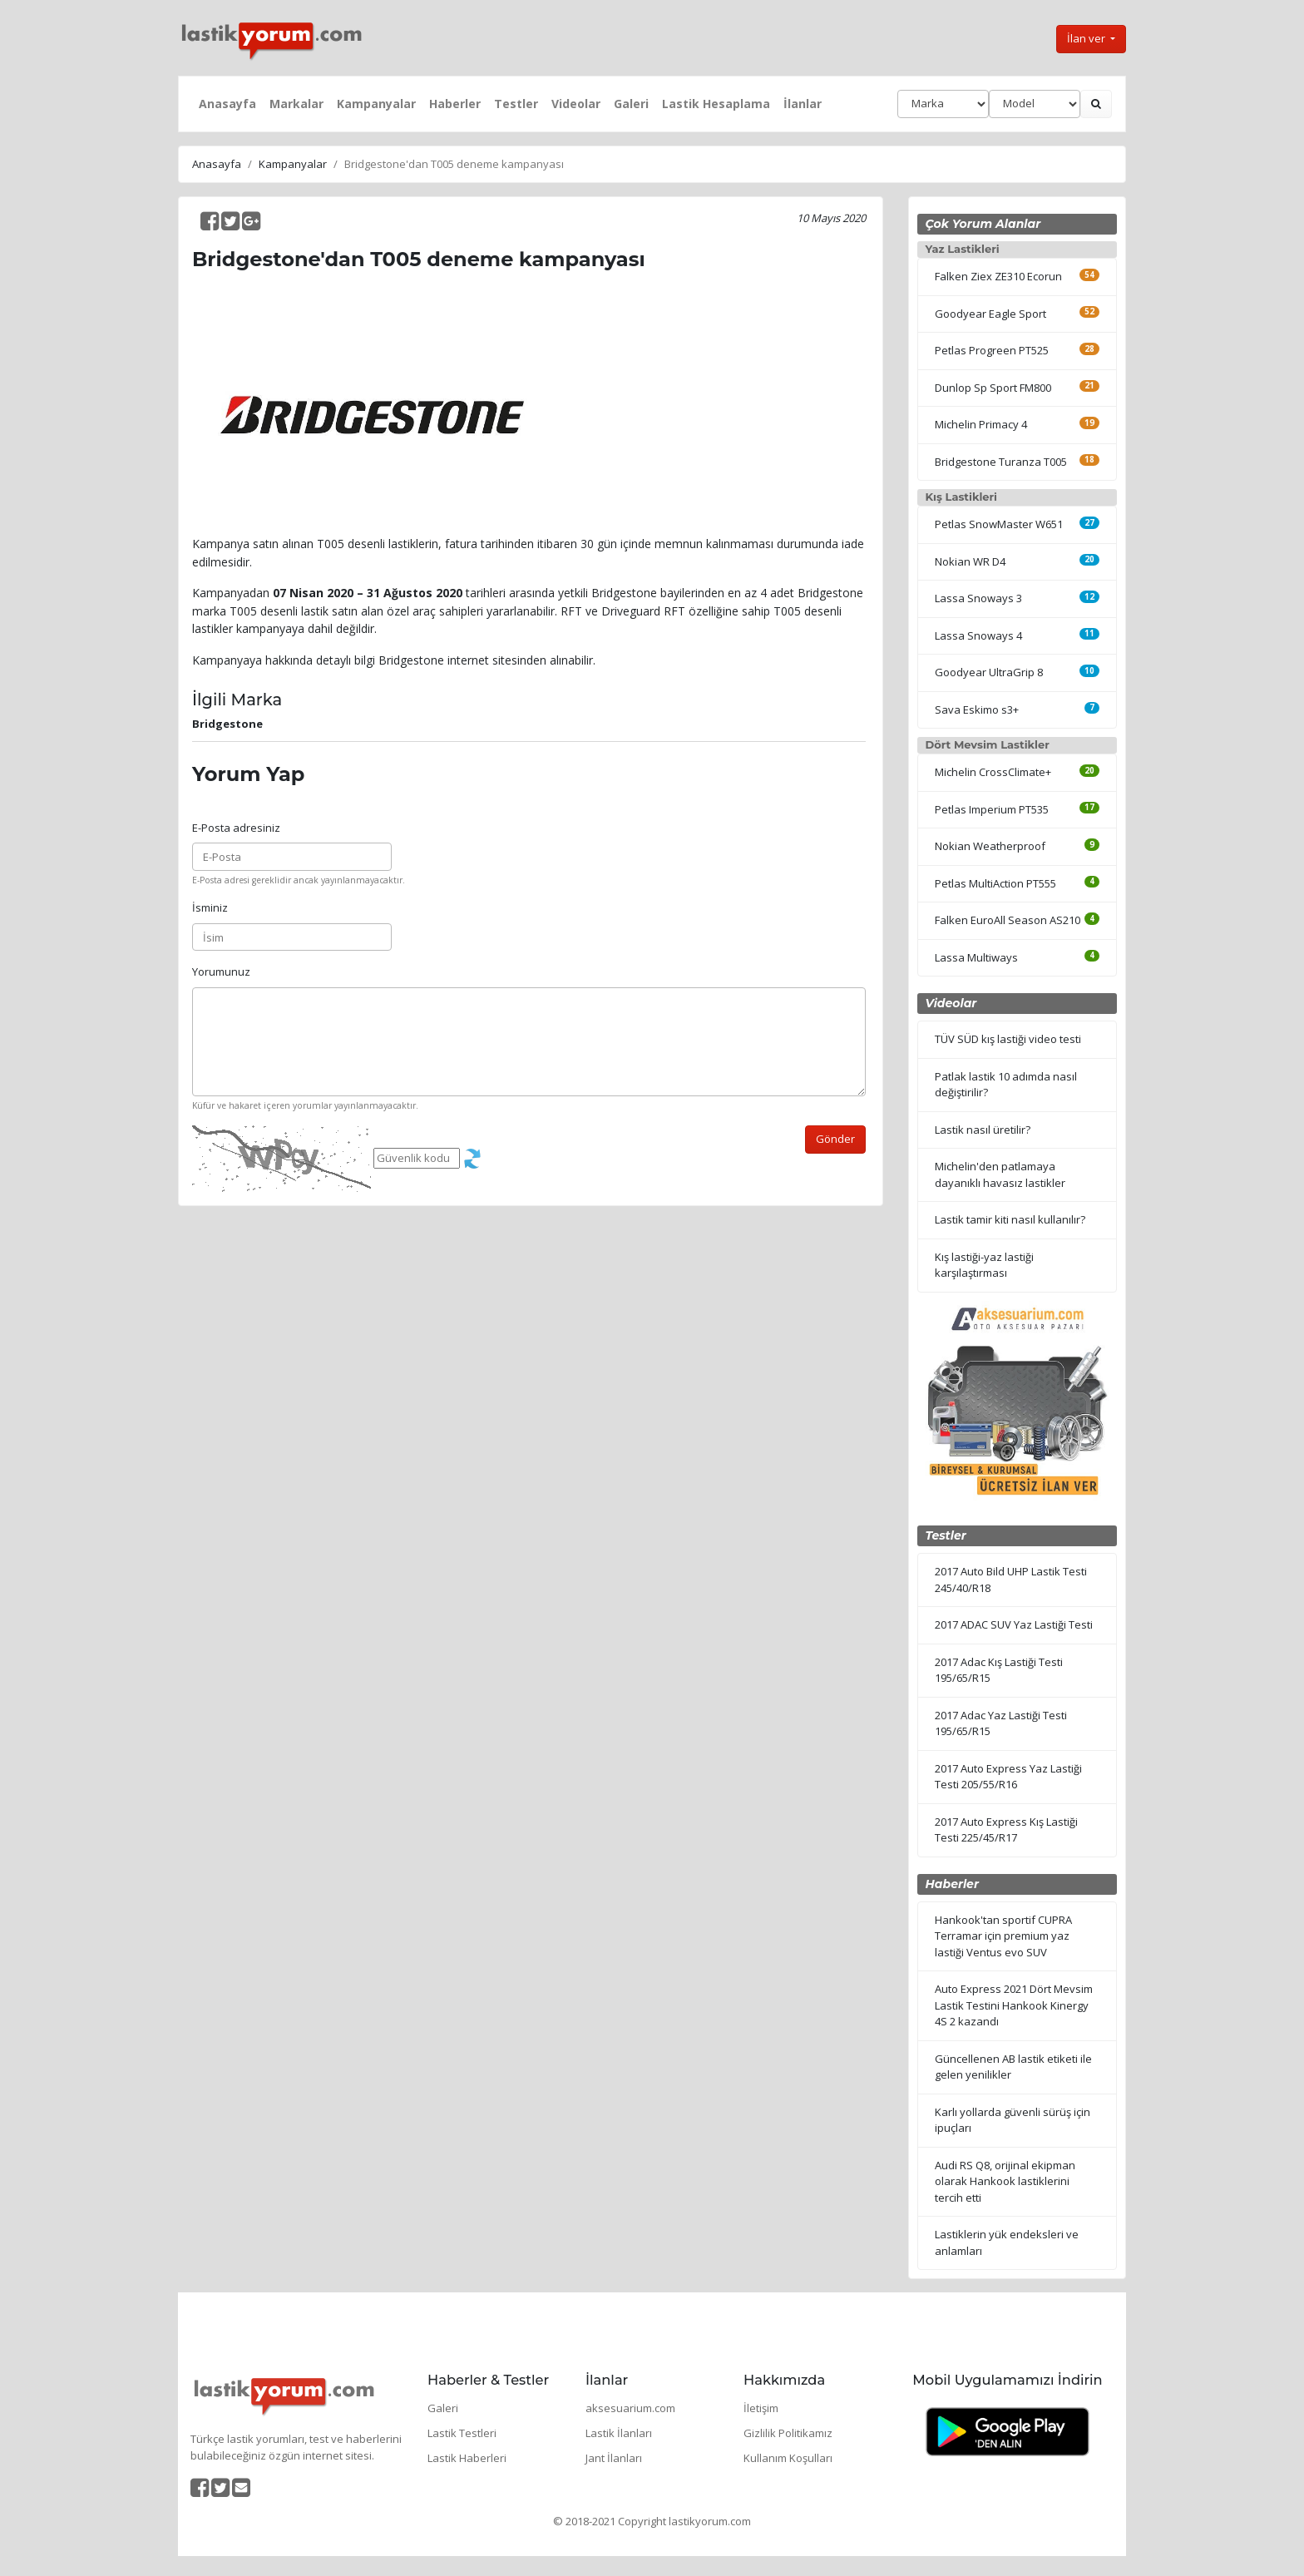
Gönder (835, 1138)
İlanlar (802, 103)
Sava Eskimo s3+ (977, 709)
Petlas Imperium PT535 (992, 809)
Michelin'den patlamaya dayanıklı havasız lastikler (1000, 1174)
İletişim (760, 2407)
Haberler (455, 103)
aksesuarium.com (630, 2407)
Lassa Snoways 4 (978, 635)
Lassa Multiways (976, 957)
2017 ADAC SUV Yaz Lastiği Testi (1014, 1624)
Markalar (296, 103)
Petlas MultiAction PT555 (995, 883)
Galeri (631, 103)
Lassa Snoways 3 (978, 598)
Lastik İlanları (618, 2432)
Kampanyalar (376, 103)
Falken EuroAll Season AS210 (1007, 919)
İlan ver (1087, 38)
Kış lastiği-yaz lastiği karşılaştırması (984, 1265)
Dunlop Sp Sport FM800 (993, 387)
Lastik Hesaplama (716, 103)
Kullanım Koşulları (787, 2457)
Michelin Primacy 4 (981, 424)
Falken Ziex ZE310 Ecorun (998, 276)
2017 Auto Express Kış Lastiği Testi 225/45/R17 (1006, 1830)
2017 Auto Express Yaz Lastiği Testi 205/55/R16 (1008, 1776)
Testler (516, 103)
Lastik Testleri (461, 2432)
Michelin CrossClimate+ (993, 771)
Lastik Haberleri (466, 2457)
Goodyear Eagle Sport (990, 313)
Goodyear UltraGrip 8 (989, 672)
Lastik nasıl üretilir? (982, 1129)
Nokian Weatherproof (990, 845)
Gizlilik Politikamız (787, 2432)
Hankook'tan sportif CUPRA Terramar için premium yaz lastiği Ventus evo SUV (1003, 1936)
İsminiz (210, 907)
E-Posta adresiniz (236, 827)
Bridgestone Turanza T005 (1001, 461)
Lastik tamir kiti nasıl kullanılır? (1010, 1219)
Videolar (575, 103)
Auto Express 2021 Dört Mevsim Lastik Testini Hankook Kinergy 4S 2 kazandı (1014, 2005)
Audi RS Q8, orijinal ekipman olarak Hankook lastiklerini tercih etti (1005, 2181)
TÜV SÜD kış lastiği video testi (1008, 1038)
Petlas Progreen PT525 (992, 350)
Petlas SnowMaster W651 (999, 524)
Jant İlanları (613, 2457)
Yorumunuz (221, 971)
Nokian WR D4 (970, 561)
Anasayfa (227, 103)
